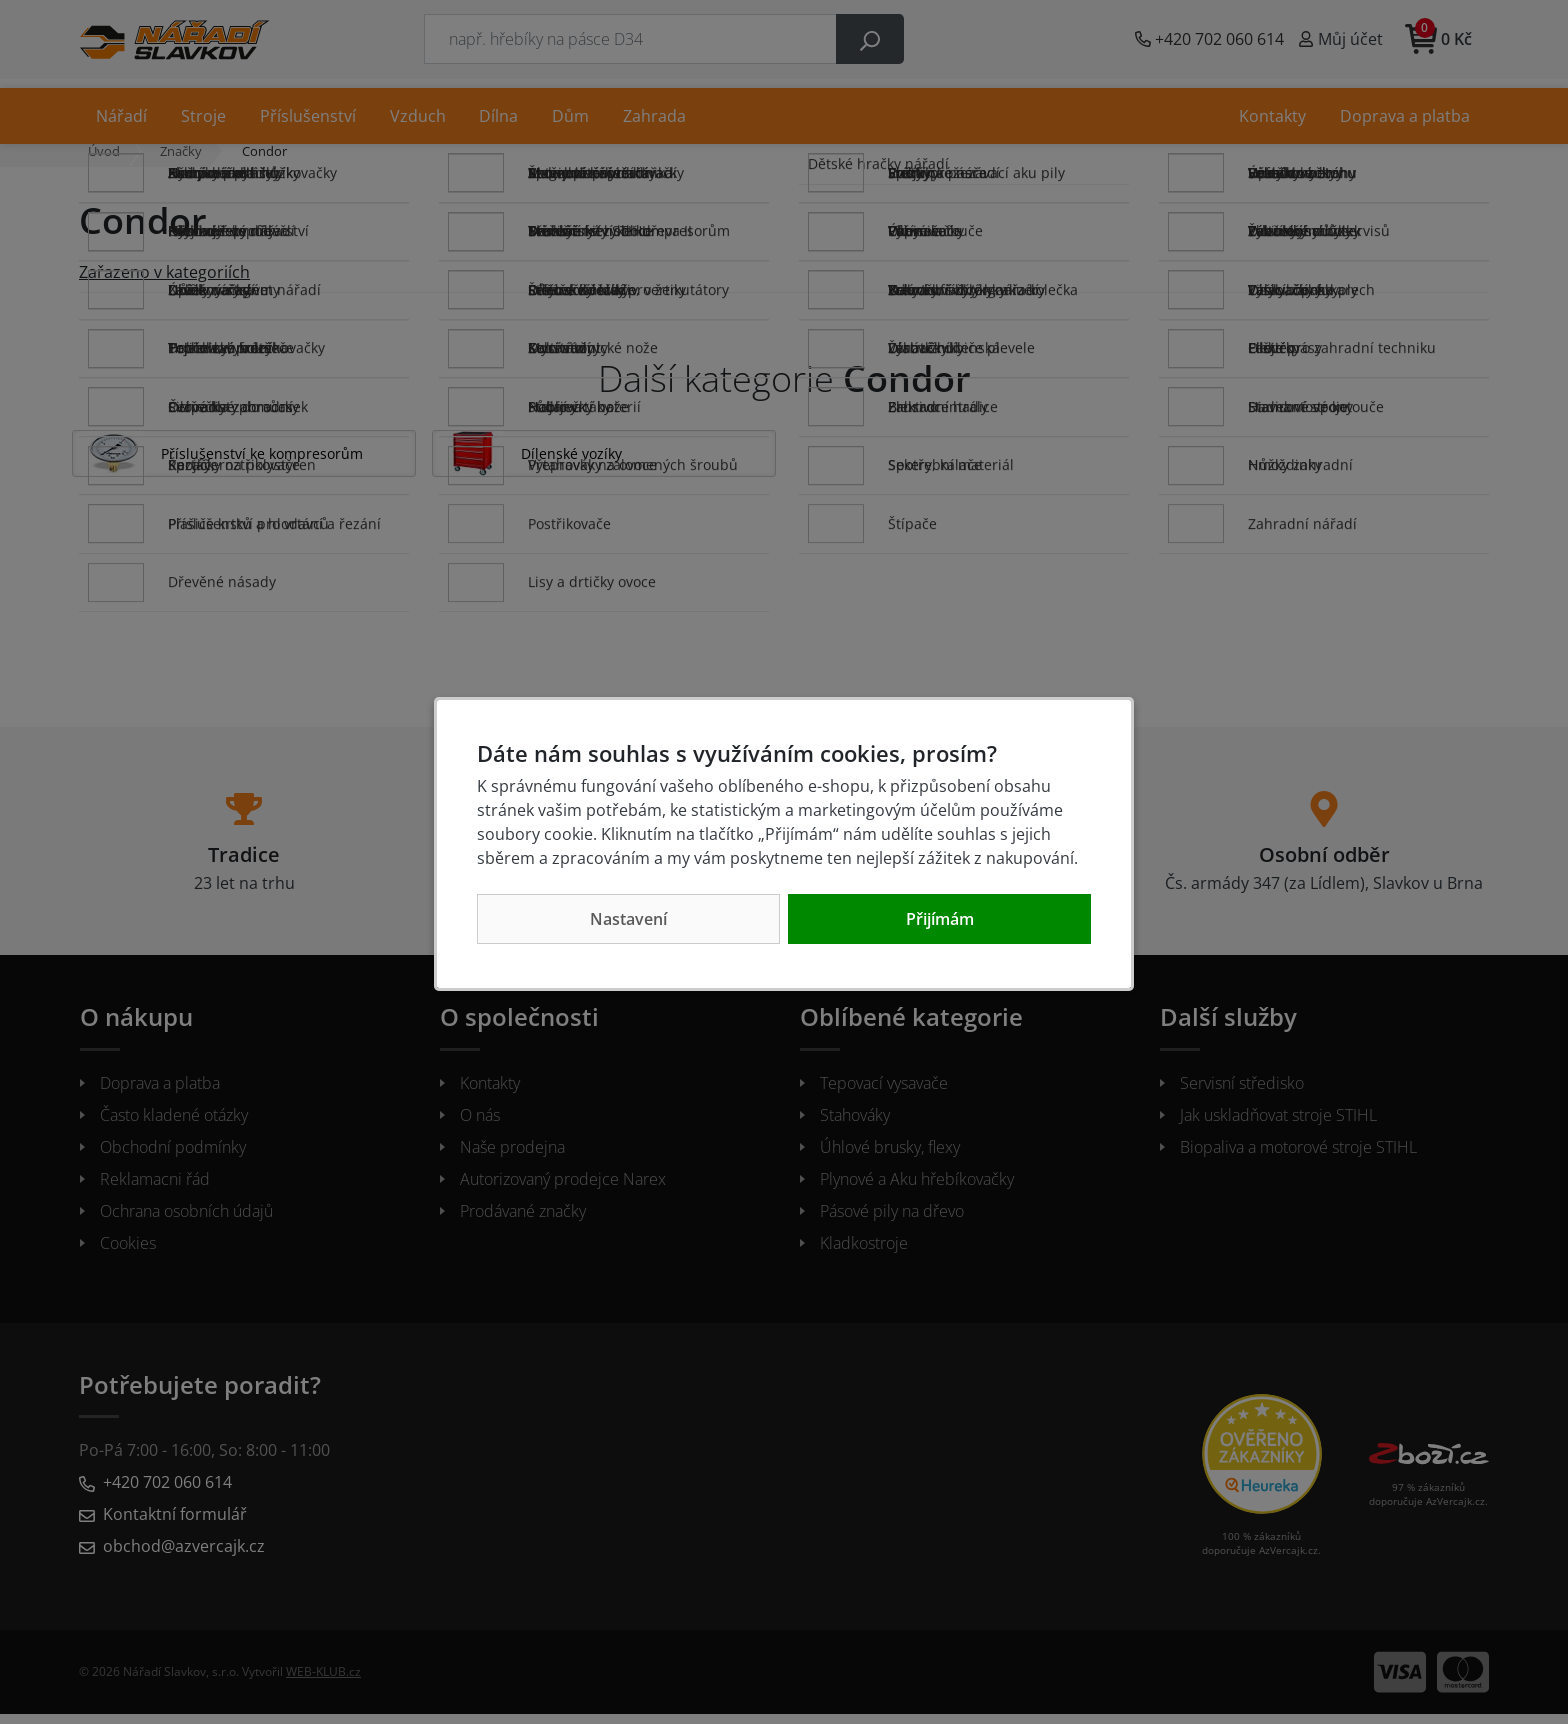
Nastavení (628, 919)
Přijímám (940, 919)
